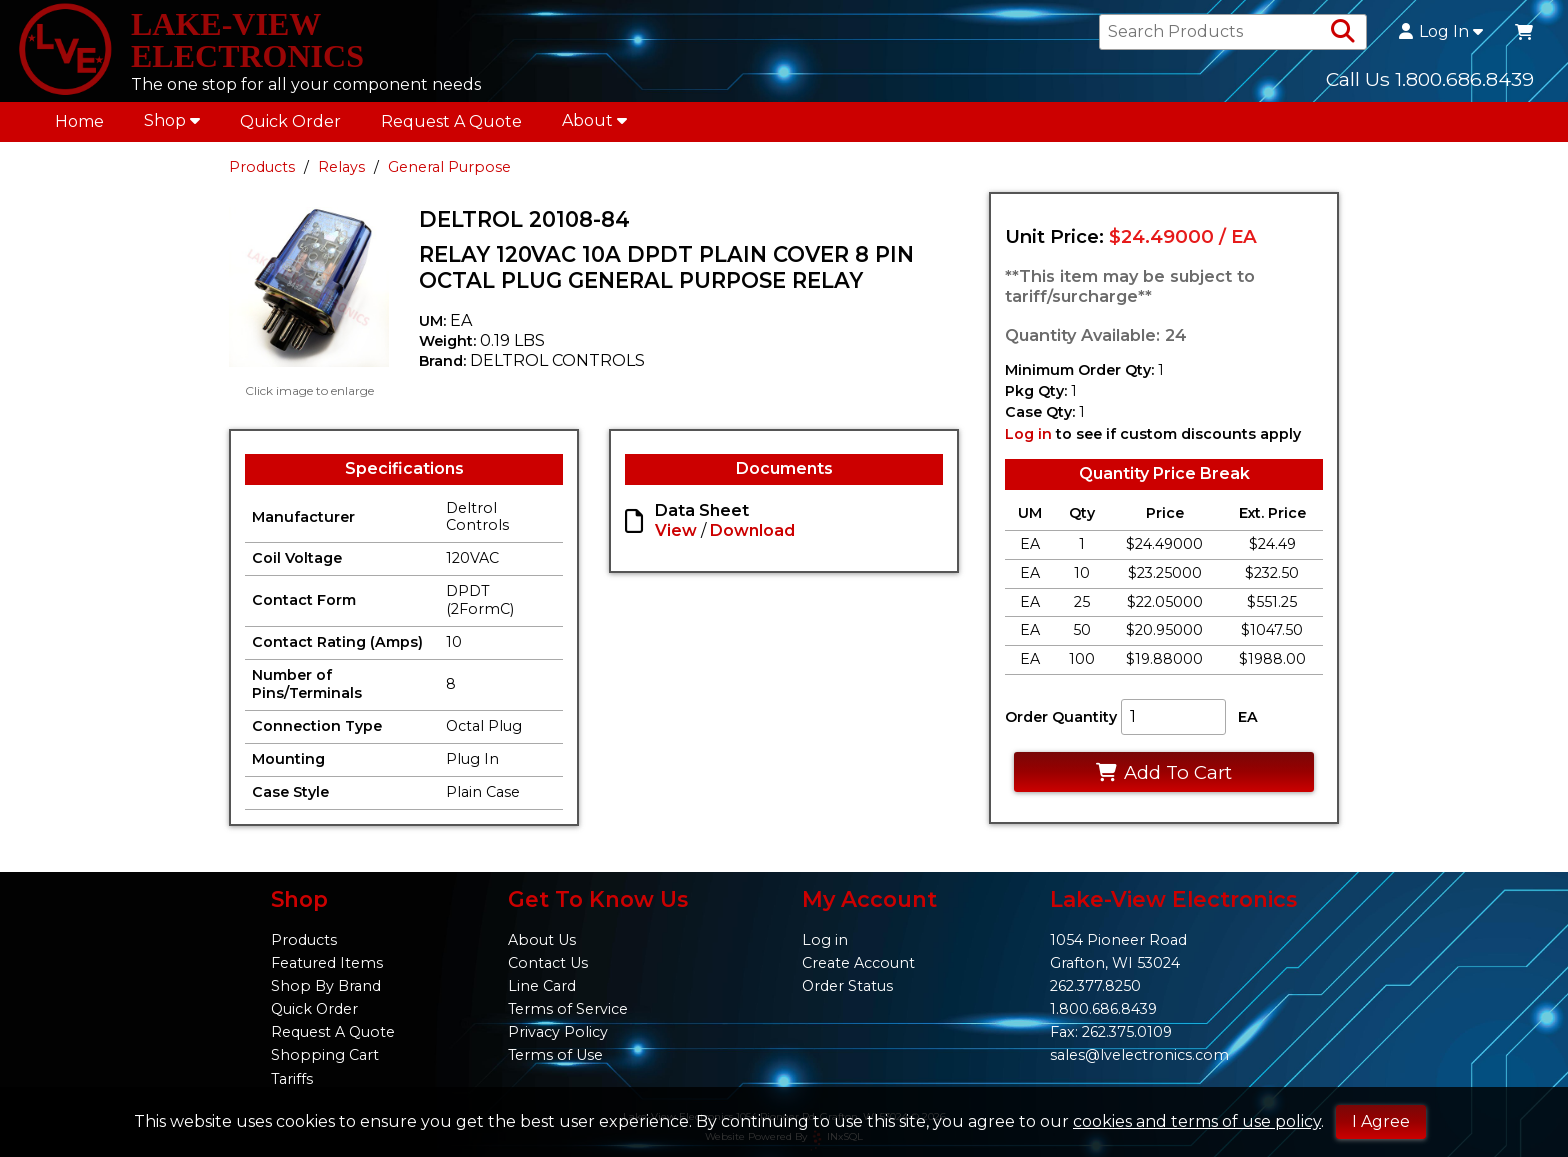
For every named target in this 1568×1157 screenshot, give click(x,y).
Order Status (847, 986)
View (676, 530)
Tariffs (292, 1079)
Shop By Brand (326, 986)
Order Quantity (1061, 717)
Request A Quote (451, 121)
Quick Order (290, 121)
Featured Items (327, 963)
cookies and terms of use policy (1197, 1121)
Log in (1028, 434)
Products (262, 167)
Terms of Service (568, 1009)
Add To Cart (1163, 772)
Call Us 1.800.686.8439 (1430, 79)
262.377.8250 (1095, 986)
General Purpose (449, 167)
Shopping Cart (325, 1055)
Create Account (858, 963)
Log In (1441, 32)
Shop (172, 120)
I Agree (1381, 1121)
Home (79, 121)
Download (752, 530)
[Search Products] (1343, 32)
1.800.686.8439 (1103, 1009)
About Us (542, 940)
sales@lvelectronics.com (1139, 1055)
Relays (341, 167)
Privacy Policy (558, 1032)
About (594, 120)
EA (1248, 717)
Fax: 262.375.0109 (1111, 1032)
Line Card (542, 986)
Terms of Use (555, 1055)
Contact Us (548, 963)
